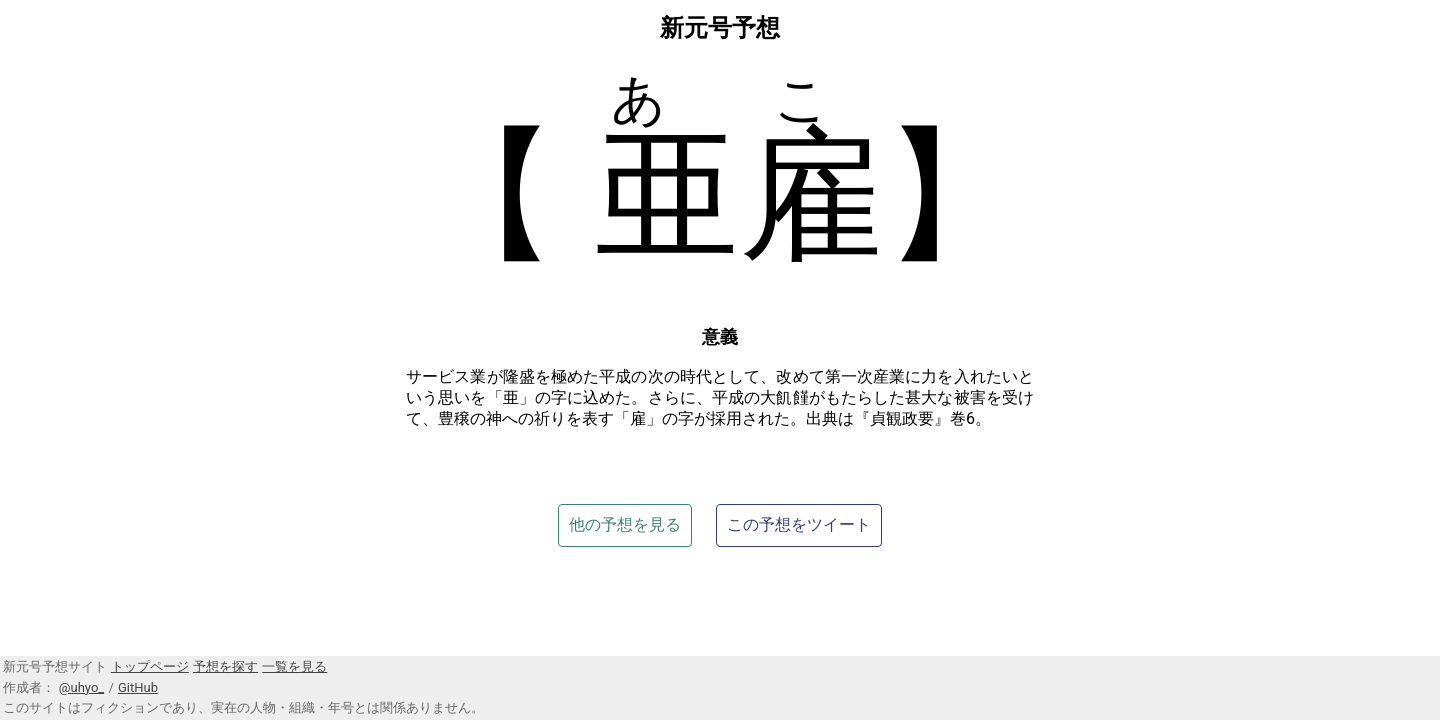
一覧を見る (294, 666)
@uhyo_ (81, 687)
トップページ (150, 666)
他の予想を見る (625, 524)
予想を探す (225, 666)
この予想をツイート (799, 524)
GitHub (138, 687)
